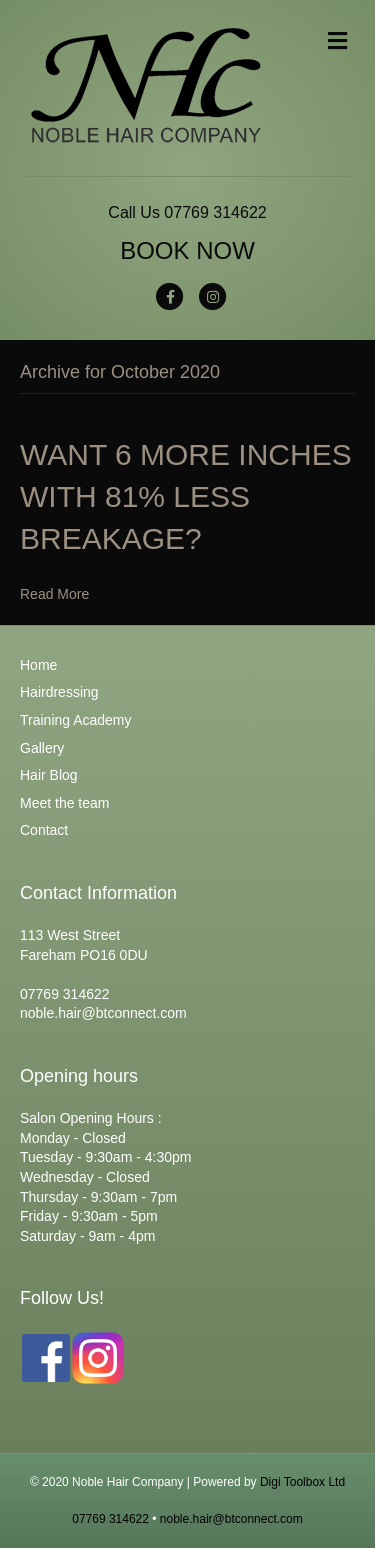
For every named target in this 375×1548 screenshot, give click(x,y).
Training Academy (76, 720)
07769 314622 (215, 212)
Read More (54, 594)
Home (38, 665)
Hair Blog (49, 775)
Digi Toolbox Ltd (302, 1482)
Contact (44, 830)
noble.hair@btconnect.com (231, 1519)
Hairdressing (59, 692)
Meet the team (65, 803)
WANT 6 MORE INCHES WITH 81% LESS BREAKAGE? (186, 496)
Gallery (42, 748)
